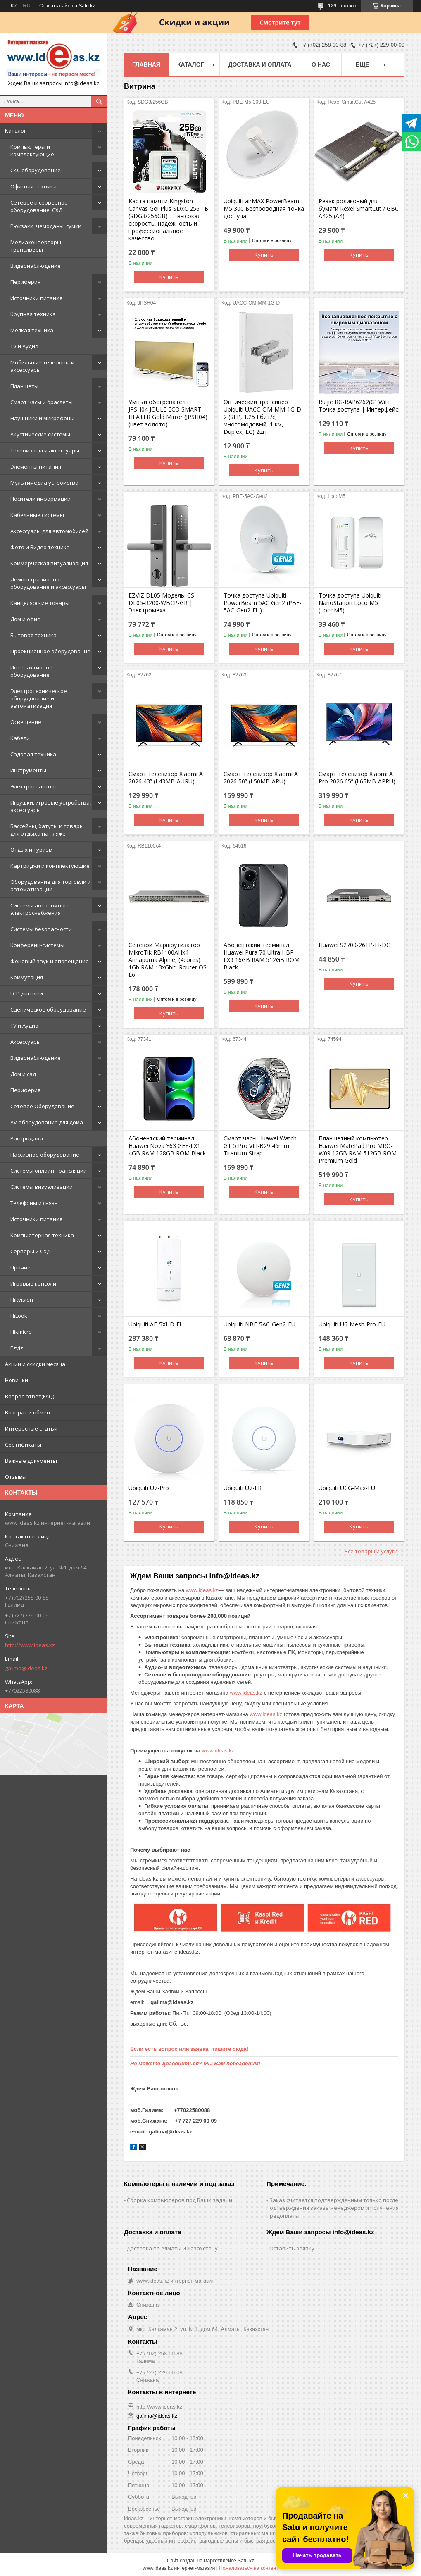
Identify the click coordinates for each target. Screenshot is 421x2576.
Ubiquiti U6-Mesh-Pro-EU (352, 1324)
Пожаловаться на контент (248, 2568)
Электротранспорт (35, 786)
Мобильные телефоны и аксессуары (42, 366)
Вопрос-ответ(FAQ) (29, 1396)
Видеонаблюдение (35, 265)
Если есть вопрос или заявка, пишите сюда (188, 2049)
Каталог (15, 130)
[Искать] (99, 101)
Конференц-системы (37, 945)
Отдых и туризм (31, 849)
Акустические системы (40, 434)
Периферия (25, 282)
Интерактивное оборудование (31, 671)
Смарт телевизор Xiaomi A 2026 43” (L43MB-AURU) (165, 777)
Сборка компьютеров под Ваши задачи (179, 2200)
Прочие (20, 1267)
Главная (146, 64)
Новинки (16, 1380)
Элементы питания (35, 466)
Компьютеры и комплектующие (32, 150)
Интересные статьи (31, 1428)
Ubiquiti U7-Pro (148, 1488)
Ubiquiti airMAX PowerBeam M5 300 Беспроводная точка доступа (264, 209)
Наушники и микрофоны (42, 418)
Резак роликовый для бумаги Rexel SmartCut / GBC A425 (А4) (359, 209)
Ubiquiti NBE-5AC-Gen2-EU (259, 1324)
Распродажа (26, 1138)
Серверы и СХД (30, 1251)
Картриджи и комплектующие (50, 865)
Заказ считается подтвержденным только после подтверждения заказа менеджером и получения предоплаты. (332, 2207)
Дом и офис (25, 619)
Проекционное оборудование (50, 651)
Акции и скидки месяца (35, 1364)
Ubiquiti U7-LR (243, 1488)
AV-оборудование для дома (46, 1122)
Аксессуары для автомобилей (49, 531)
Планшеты (24, 386)
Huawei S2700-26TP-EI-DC (354, 945)
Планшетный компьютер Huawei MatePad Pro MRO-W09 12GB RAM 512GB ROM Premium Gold (358, 1149)
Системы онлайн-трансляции (48, 1170)
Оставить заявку (291, 2248)
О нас (321, 64)
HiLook (18, 1315)
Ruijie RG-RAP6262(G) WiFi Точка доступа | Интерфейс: (359, 405)
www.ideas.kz (202, 1590)
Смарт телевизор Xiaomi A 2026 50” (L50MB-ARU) (261, 777)
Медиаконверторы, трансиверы (36, 245)
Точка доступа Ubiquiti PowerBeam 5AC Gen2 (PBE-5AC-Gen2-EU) (263, 603)
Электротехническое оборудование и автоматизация (38, 698)
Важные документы (31, 1460)
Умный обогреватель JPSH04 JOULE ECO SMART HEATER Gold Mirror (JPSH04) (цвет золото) (167, 413)
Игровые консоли (33, 1283)
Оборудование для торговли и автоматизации (50, 885)
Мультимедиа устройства (44, 482)
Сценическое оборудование (48, 1009)
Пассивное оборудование (44, 1154)
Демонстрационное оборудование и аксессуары (48, 583)
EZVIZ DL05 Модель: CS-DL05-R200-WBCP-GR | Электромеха (162, 603)
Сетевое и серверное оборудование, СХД (39, 206)
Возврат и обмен (27, 1412)
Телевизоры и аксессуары (44, 450)
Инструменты (28, 770)
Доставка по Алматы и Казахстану (172, 2248)
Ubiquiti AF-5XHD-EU (156, 1324)
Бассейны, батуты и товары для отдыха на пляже (47, 829)
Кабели (20, 738)
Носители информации (40, 498)
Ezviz (16, 1348)
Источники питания (36, 298)
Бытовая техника (33, 635)
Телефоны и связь (34, 1203)
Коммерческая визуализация (49, 563)
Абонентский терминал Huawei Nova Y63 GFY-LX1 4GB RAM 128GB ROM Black (167, 1146)
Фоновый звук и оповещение (49, 961)
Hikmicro (21, 1332)
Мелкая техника (31, 330)
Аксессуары (25, 1041)
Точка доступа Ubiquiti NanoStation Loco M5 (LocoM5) (350, 603)
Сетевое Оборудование (42, 1106)
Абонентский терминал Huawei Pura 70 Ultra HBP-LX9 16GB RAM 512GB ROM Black (262, 956)
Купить (168, 277)
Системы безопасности (41, 929)
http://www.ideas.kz (30, 1645)
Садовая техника (33, 754)
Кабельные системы (37, 515)
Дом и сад (23, 1074)
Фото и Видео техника (40, 547)
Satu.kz (246, 2561)
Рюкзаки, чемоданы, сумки (45, 226)
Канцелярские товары (39, 603)
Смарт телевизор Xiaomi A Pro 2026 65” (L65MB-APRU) (357, 777)
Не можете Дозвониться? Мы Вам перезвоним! (195, 2063)
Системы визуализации (41, 1186)
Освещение (25, 722)
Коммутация (26, 977)
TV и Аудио (24, 346)
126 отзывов (342, 6)
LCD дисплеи (26, 993)
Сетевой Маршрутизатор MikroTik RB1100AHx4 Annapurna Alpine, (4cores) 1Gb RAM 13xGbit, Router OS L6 (167, 959)
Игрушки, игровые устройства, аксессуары (50, 806)
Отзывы (15, 1477)
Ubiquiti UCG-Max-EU (347, 1488)
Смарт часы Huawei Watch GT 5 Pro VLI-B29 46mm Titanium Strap (260, 1146)
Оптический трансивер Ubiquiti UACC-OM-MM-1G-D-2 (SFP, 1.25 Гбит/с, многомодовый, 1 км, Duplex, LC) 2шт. (263, 417)
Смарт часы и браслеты (41, 402)
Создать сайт (54, 6)
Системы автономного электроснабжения (40, 909)
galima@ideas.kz (26, 1668)
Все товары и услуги (371, 1551)
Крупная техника (33, 314)
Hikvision (21, 1299)
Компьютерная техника (42, 1235)
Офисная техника (33, 186)
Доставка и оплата (259, 64)
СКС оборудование (35, 170)
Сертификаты (23, 1444)
